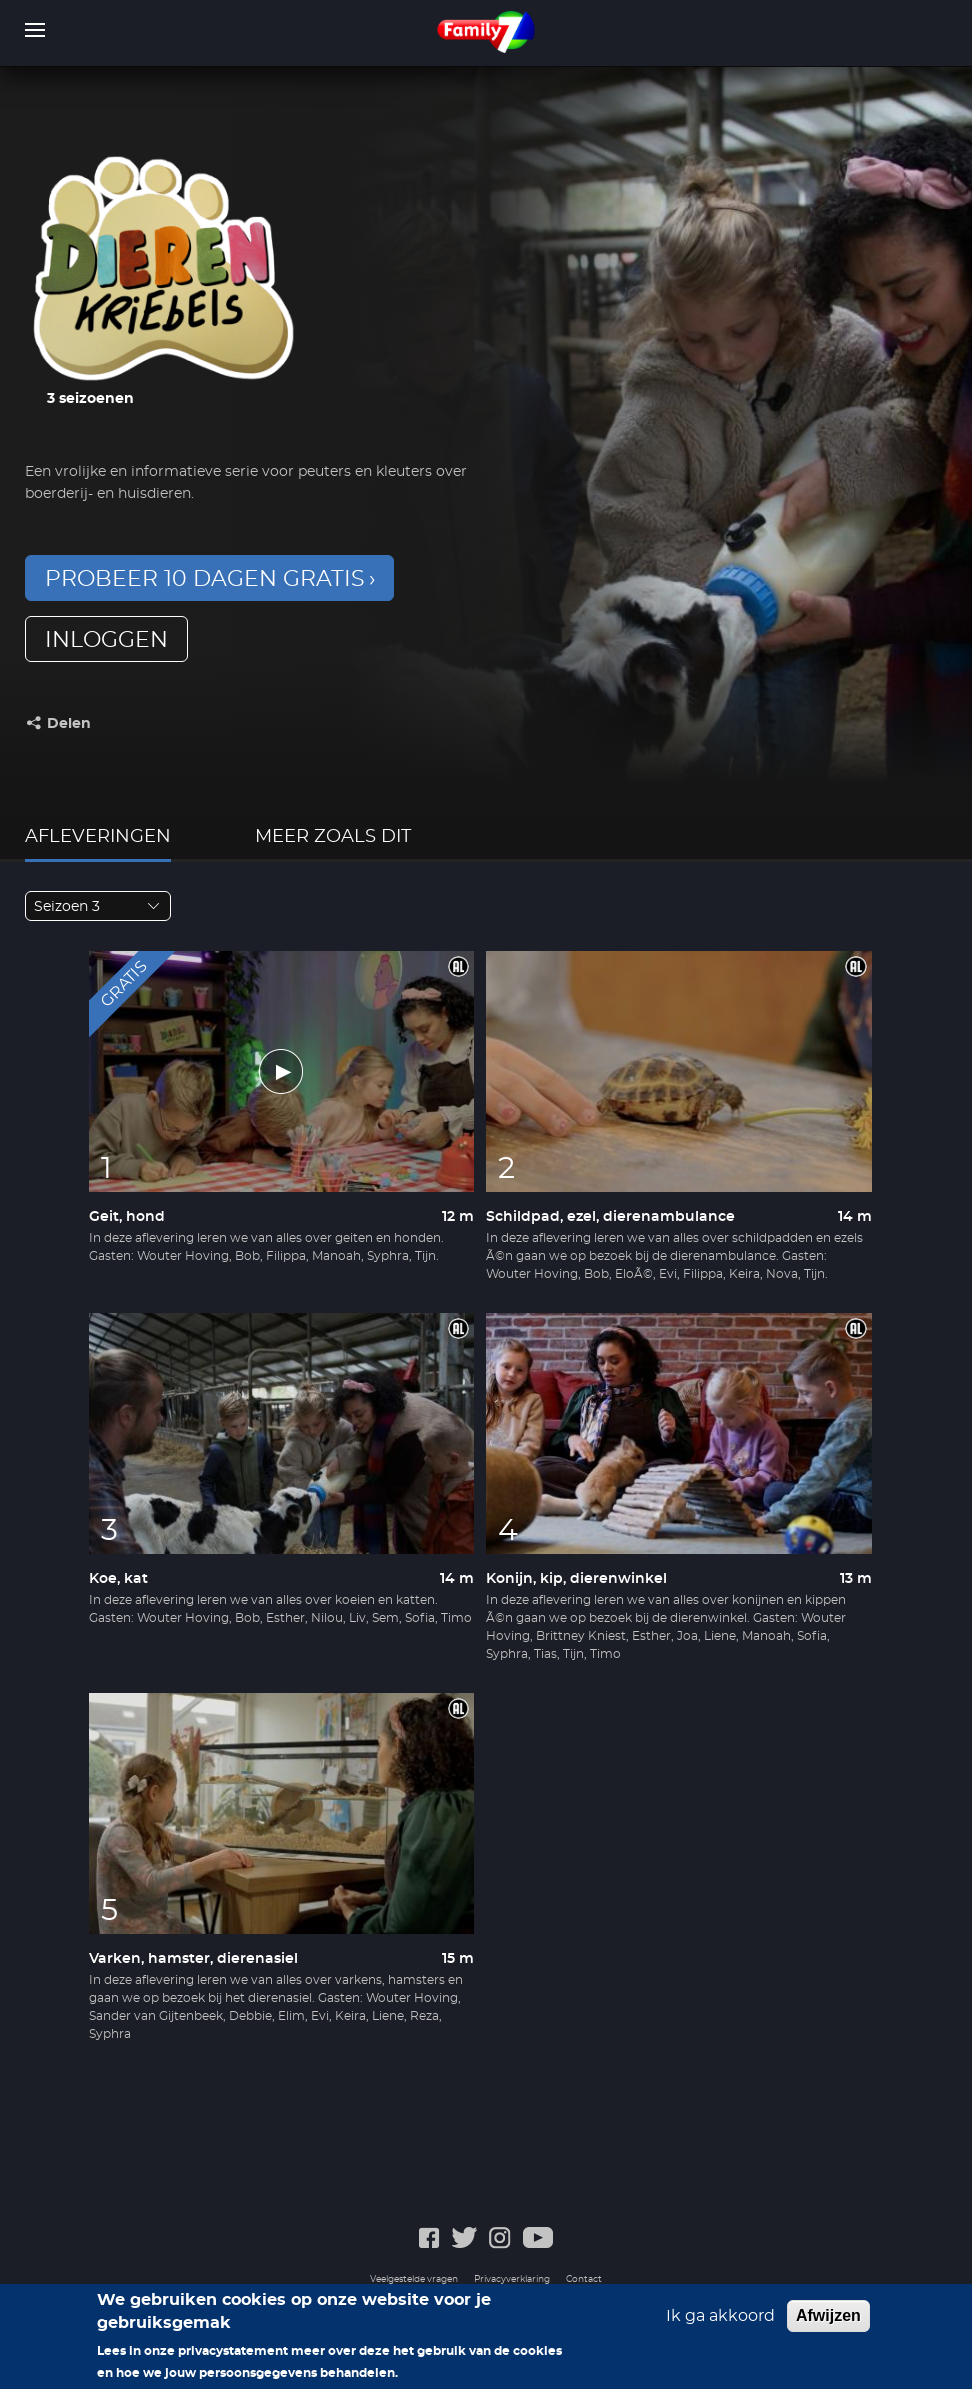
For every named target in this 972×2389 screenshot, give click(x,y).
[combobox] (98, 906)
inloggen (106, 640)
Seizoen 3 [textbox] (67, 907)
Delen (69, 724)
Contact (584, 2279)
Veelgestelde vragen (414, 2279)
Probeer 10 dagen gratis (205, 579)
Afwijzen (828, 2323)
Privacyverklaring (512, 2279)
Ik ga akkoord (720, 2324)
